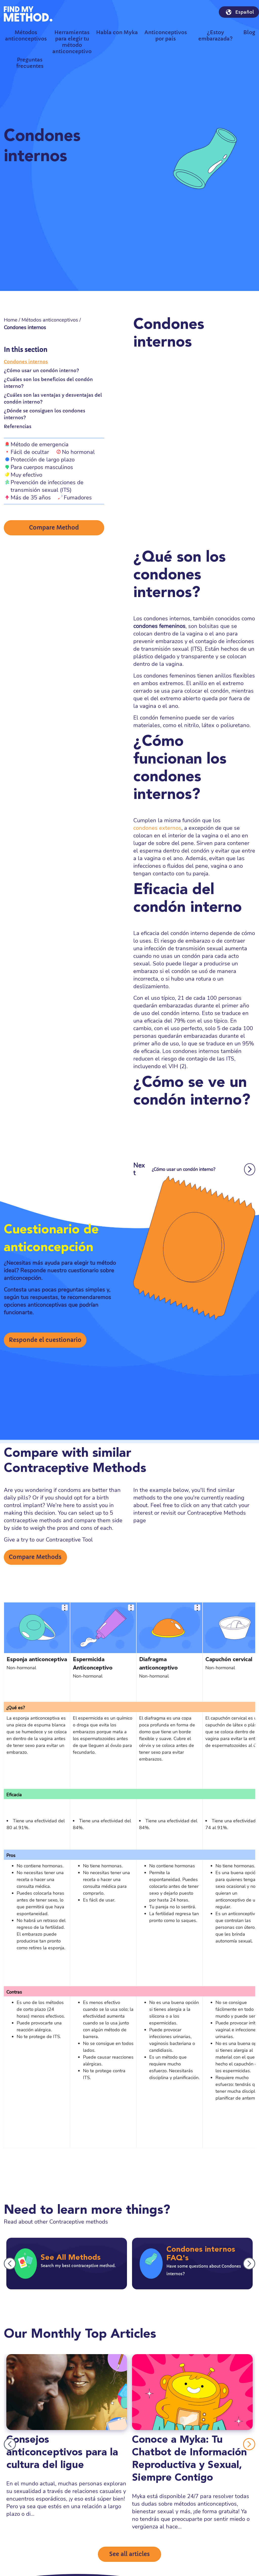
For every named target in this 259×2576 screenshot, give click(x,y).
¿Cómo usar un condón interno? (41, 370)
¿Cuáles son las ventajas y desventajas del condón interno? (53, 398)
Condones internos (26, 362)
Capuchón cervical (228, 1659)
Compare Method (54, 527)
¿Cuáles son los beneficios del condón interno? (48, 382)
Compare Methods (35, 1557)
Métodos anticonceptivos (49, 319)
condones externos (157, 828)
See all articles (129, 2554)
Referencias (17, 426)
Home (10, 319)
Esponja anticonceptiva (37, 1659)
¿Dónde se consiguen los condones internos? (44, 414)
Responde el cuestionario (45, 1340)
